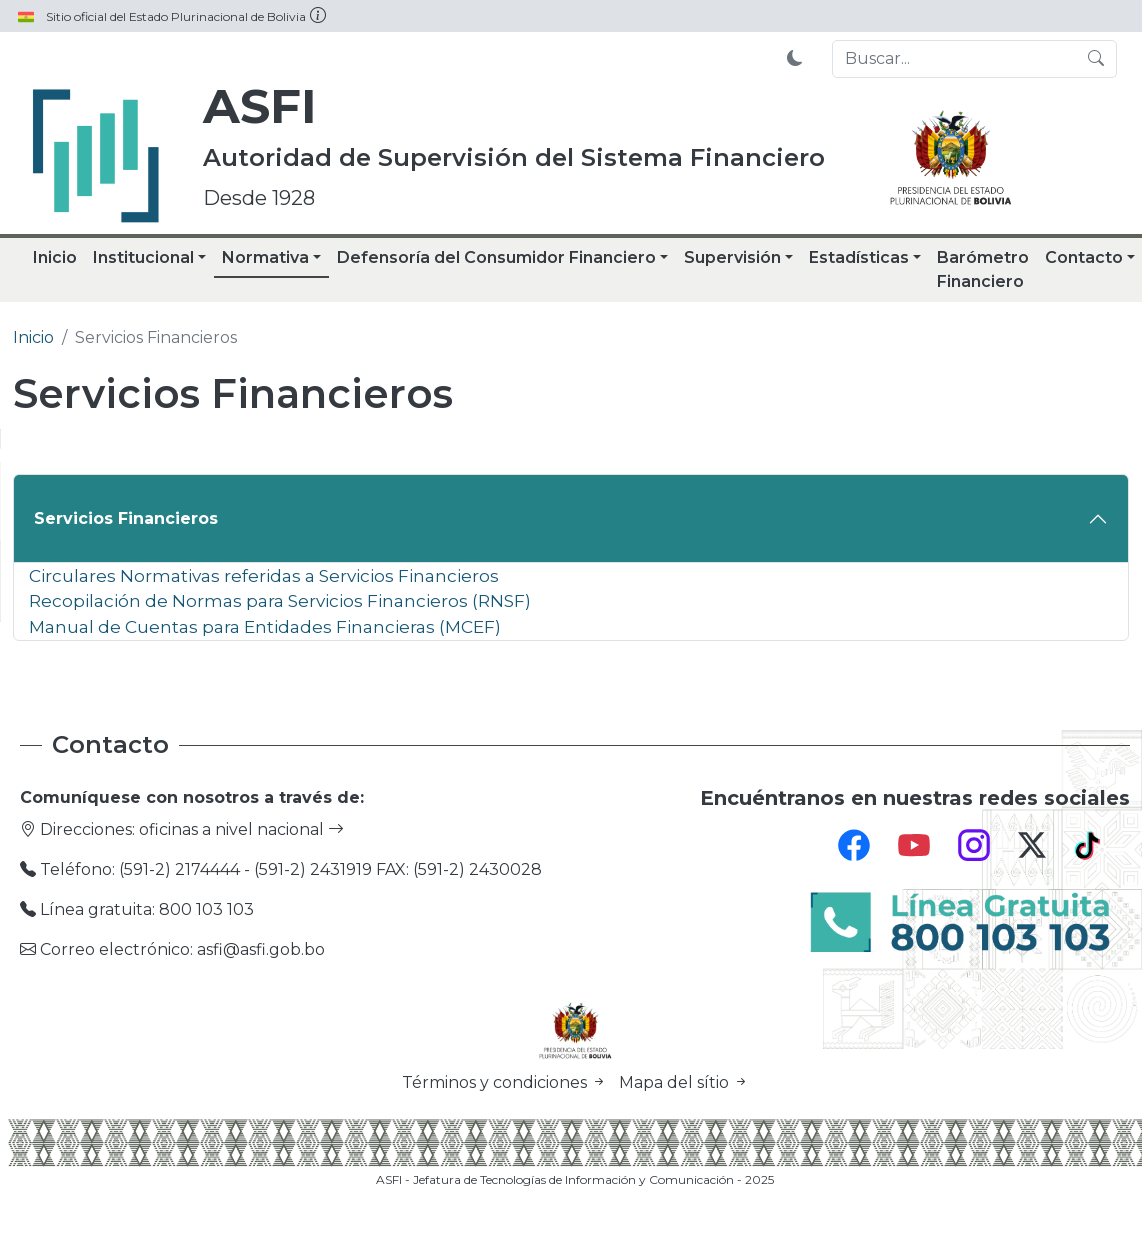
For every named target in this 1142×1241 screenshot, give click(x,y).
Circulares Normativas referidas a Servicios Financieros (264, 575)
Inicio (55, 257)
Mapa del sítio (684, 1082)
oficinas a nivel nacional (241, 829)
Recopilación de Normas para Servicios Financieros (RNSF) (280, 600)
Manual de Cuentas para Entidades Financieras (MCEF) (265, 626)
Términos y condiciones (506, 1082)
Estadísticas (859, 257)
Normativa (265, 257)
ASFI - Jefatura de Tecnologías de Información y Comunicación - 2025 (575, 1179)
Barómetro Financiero (983, 269)
